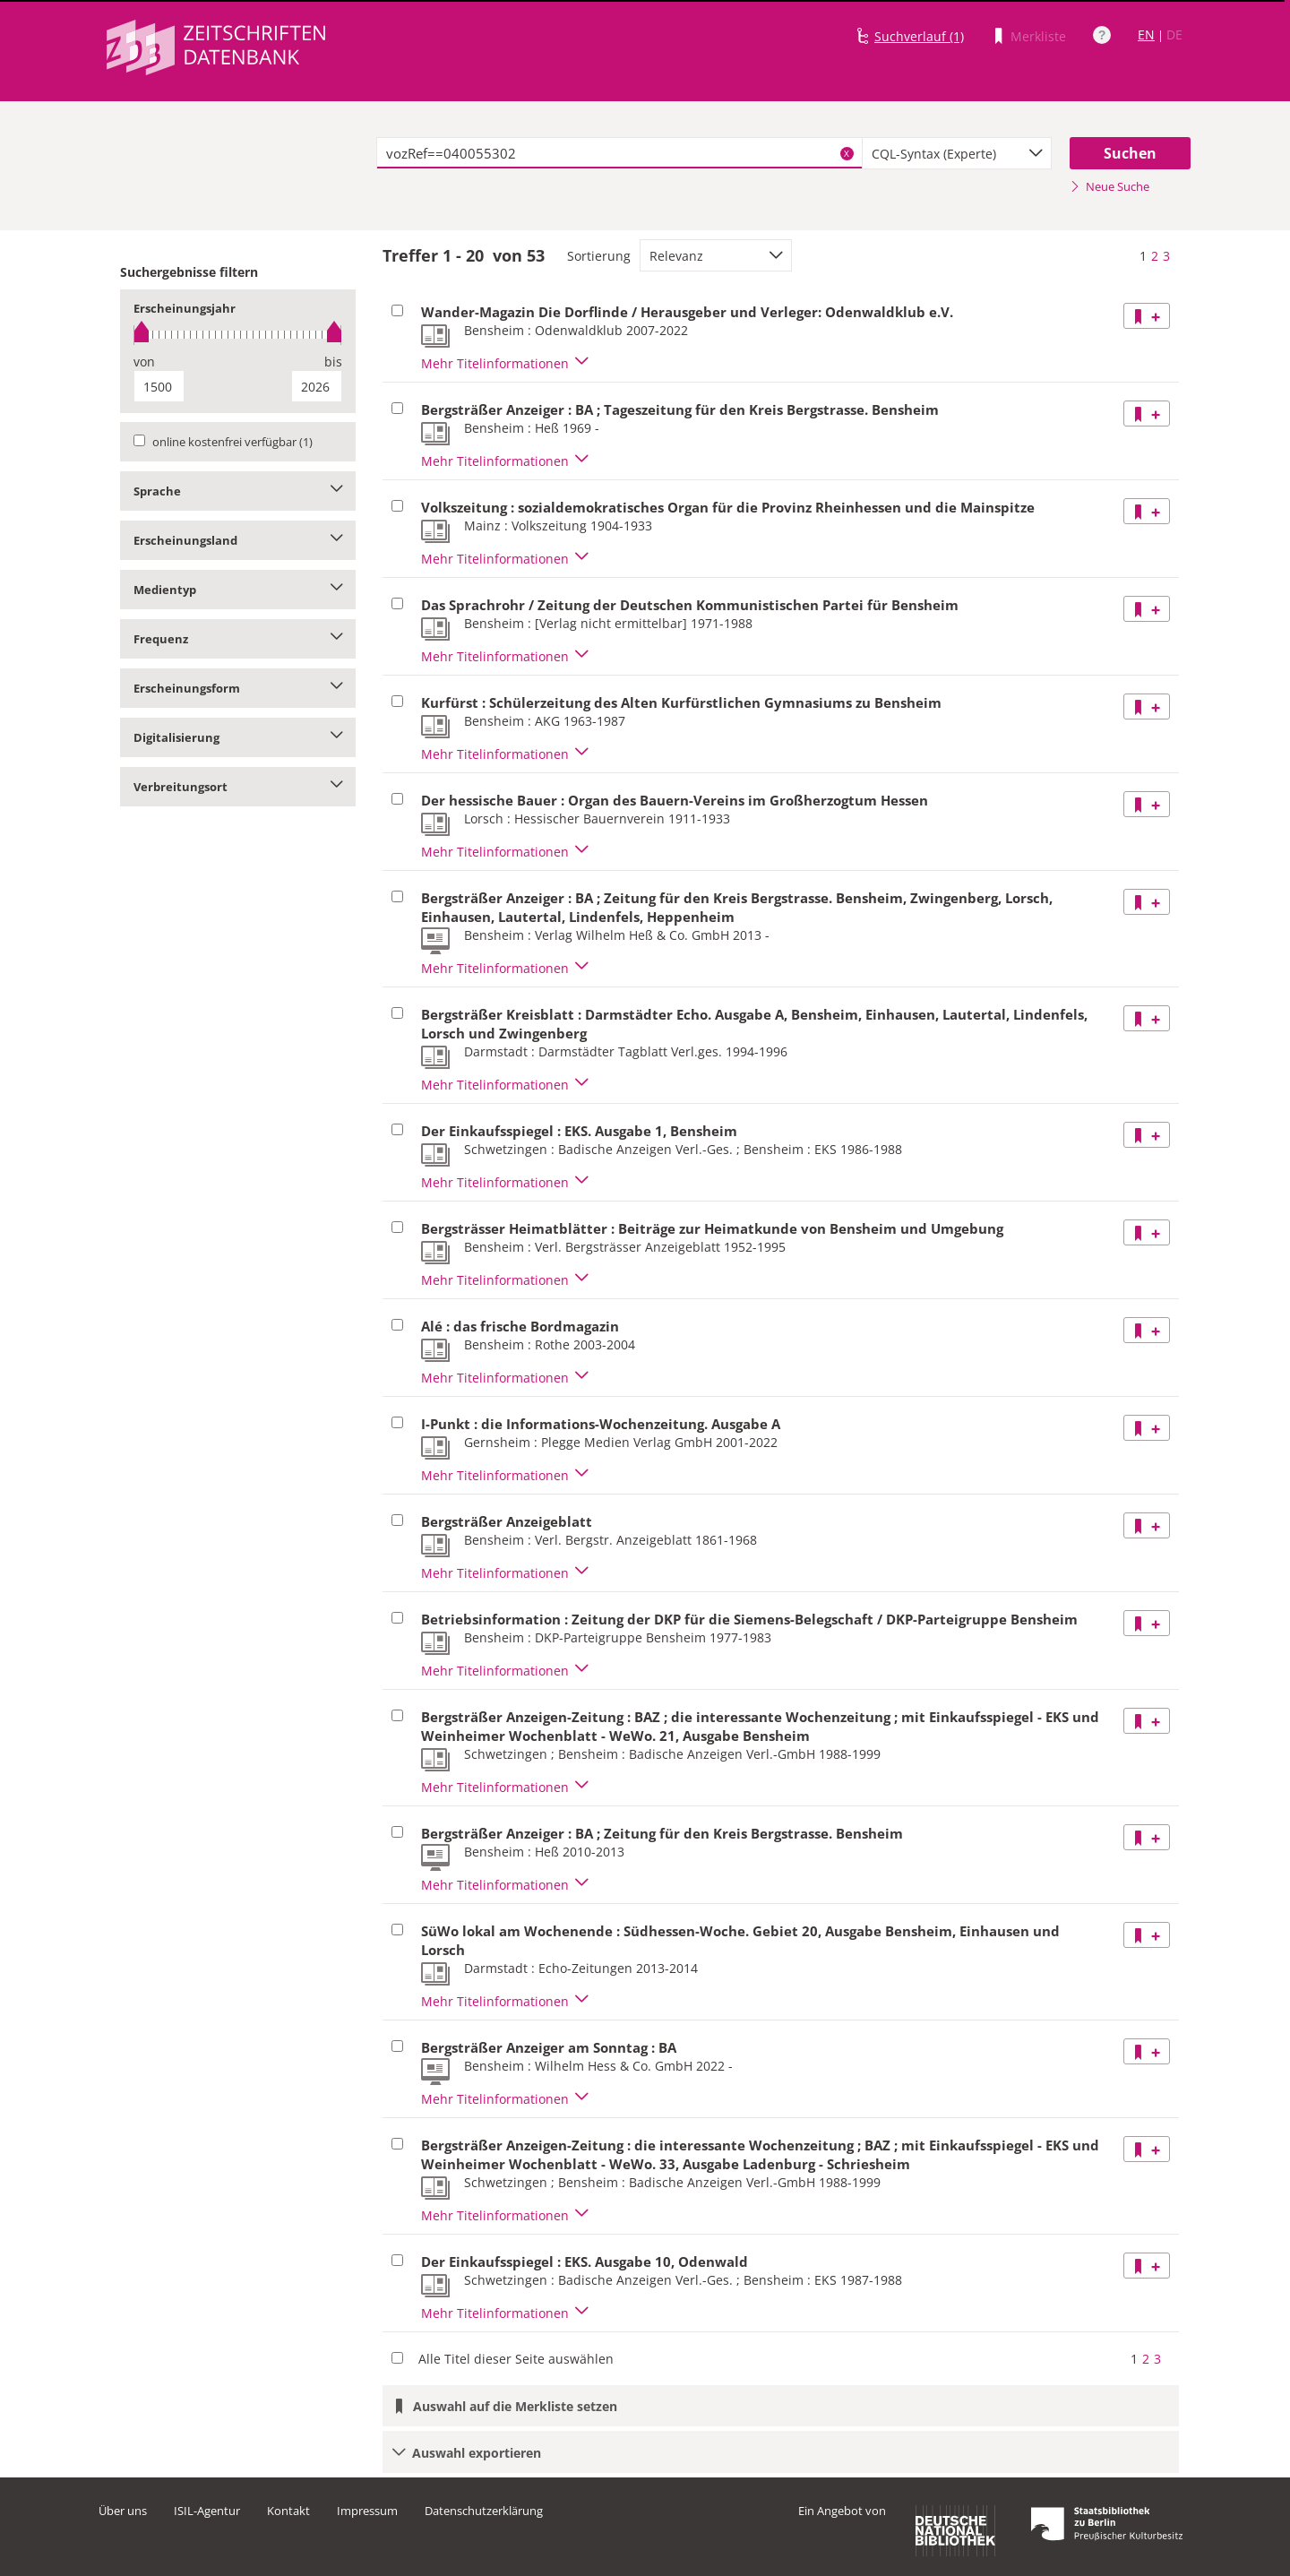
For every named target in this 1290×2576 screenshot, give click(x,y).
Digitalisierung (237, 737)
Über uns (123, 2511)
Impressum (367, 2511)
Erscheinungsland (237, 540)
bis (333, 361)
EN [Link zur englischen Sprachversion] (1146, 34)
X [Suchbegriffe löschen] (846, 153)
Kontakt (288, 2511)
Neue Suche (1109, 186)
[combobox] (957, 153)
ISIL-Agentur (207, 2511)
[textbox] (619, 153)
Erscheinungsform (237, 688)
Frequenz (237, 639)
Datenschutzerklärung (484, 2511)
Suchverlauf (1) (919, 36)
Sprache (237, 491)
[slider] (237, 335)
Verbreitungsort (237, 787)
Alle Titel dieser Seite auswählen (516, 2358)
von (144, 361)
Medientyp (237, 590)
